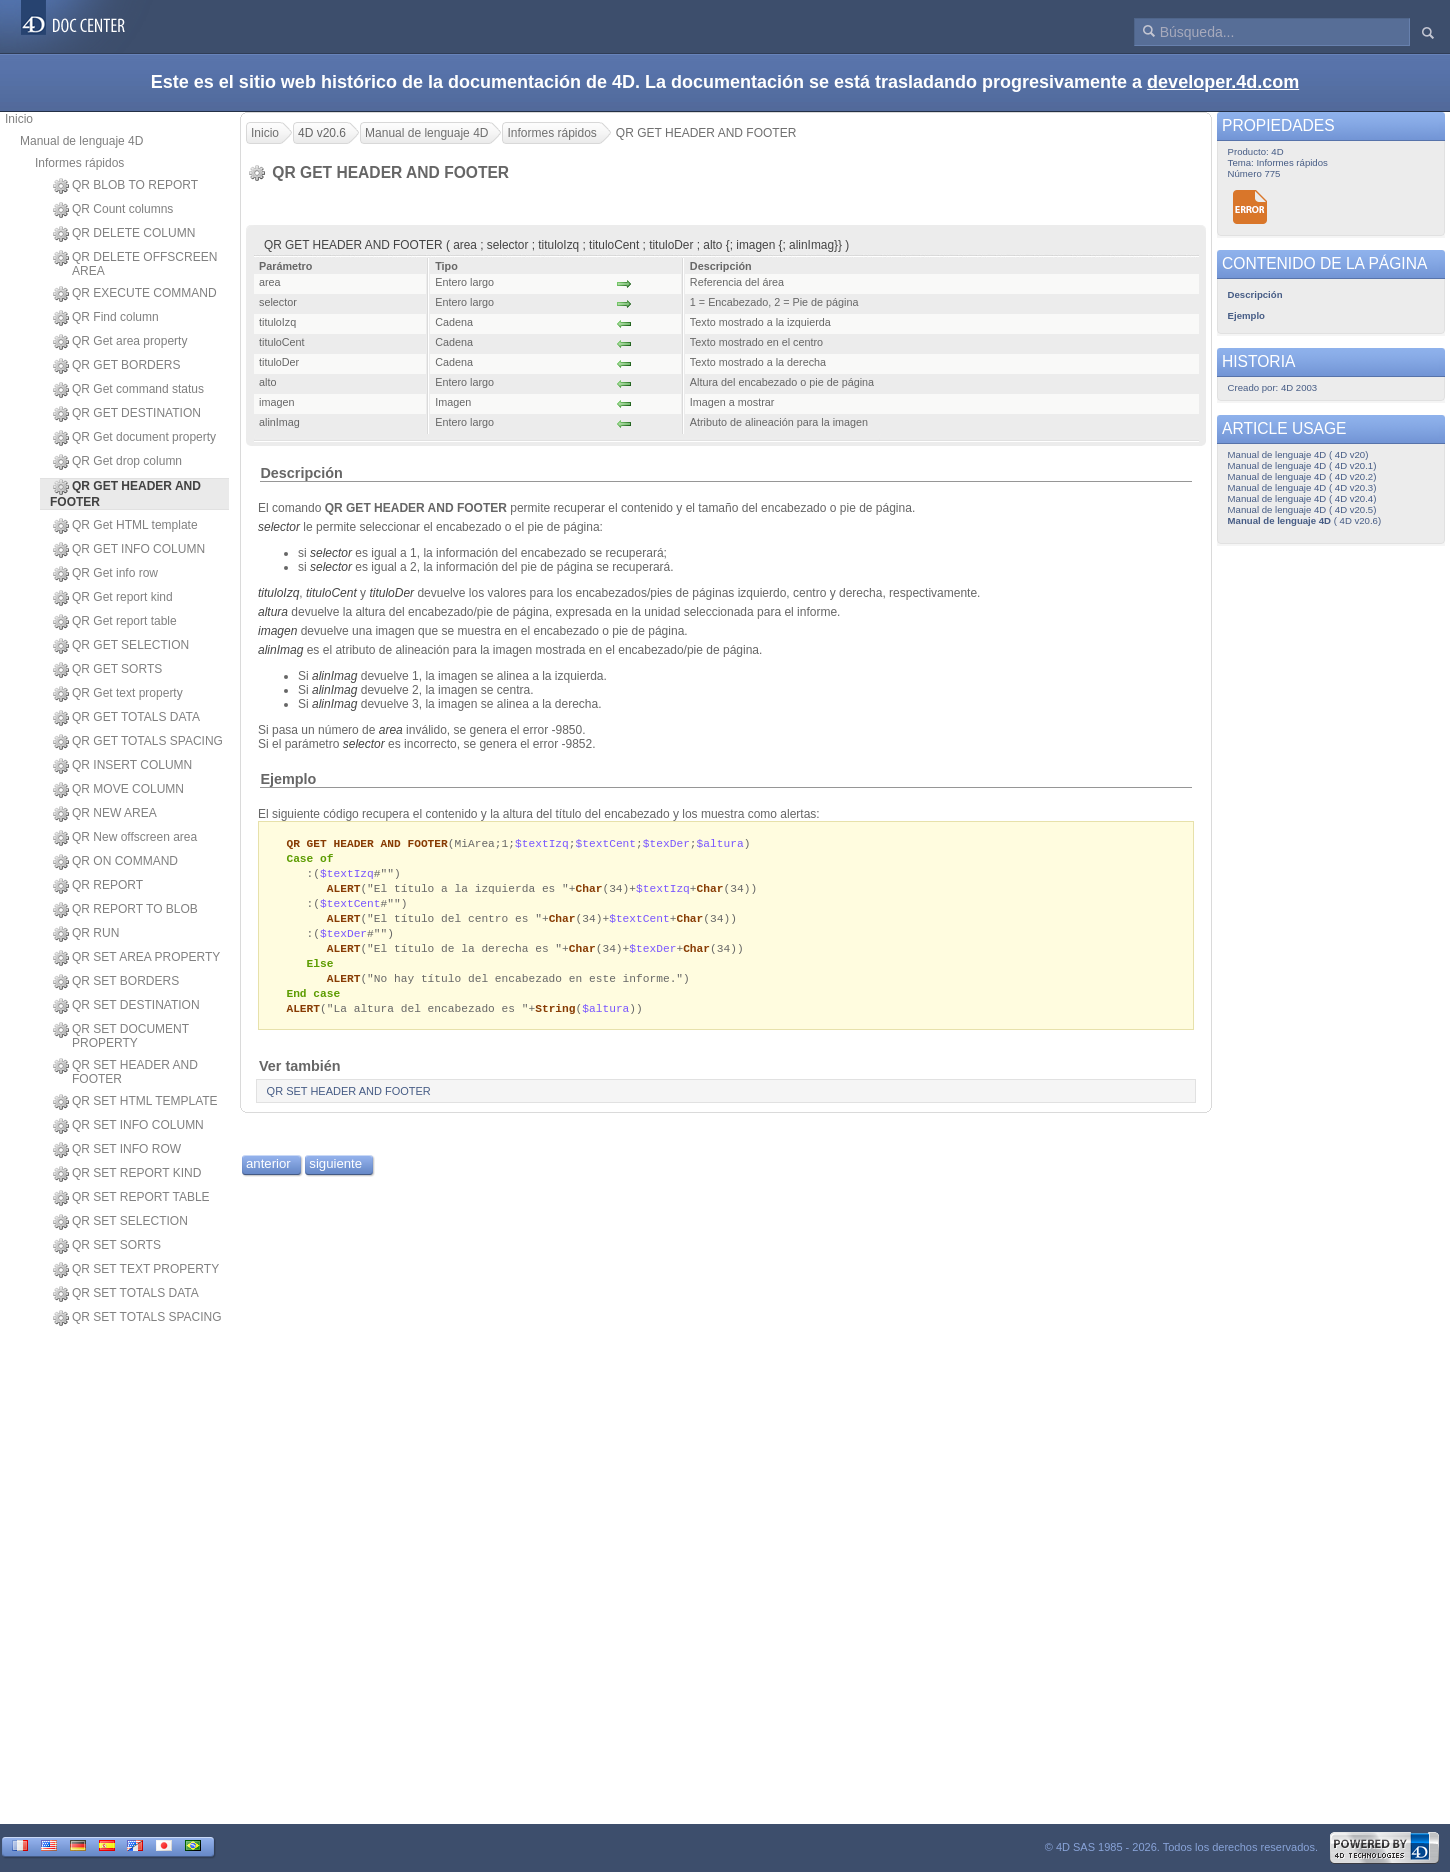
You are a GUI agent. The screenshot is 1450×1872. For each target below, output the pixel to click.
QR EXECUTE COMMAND (135, 294)
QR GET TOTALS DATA (126, 718)
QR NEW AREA (105, 814)
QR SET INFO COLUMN (128, 1126)
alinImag (280, 650)
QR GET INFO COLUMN (129, 550)
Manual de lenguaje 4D (81, 141)
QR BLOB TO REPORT (125, 186)
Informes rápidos (79, 163)
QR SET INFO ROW (117, 1150)
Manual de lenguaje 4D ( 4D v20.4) (1302, 498)
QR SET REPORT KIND (127, 1174)
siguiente (335, 1175)
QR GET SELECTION (121, 646)
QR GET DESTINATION (127, 414)
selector (279, 527)
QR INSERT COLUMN (122, 766)
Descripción (301, 473)
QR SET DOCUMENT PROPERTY (121, 1036)
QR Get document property (134, 438)
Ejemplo (288, 779)
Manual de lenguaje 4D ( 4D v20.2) (1302, 476)
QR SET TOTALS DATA (126, 1294)
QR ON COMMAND (115, 862)
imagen (277, 631)
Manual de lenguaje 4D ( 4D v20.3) (1302, 487)
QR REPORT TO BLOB (125, 910)
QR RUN (86, 934)
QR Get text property (118, 694)
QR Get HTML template (125, 526)
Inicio (19, 119)
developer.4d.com (1223, 82)
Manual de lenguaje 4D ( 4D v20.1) (1302, 465)
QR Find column (106, 318)
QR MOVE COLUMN (118, 790)
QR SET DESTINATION (126, 1006)
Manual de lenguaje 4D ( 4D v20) (1298, 454)
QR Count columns (113, 210)
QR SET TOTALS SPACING (137, 1318)
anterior (268, 1175)
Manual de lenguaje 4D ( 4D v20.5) (1302, 509)
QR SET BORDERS (116, 982)
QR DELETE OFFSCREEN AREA (135, 264)
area (391, 730)
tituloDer (391, 593)
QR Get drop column (117, 462)
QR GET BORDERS (116, 366)
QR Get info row (105, 574)
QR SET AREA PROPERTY (136, 958)
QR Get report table (115, 622)
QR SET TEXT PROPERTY (136, 1270)
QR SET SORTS (107, 1246)
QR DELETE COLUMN (124, 234)
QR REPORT (98, 886)
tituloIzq (278, 593)
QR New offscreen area (125, 838)
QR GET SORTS (107, 670)
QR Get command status (128, 390)
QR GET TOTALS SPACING (138, 742)
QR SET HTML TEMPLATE (135, 1102)
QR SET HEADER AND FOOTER (125, 1072)
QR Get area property (120, 342)
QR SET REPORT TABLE (131, 1198)
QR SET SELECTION (120, 1222)
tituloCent (331, 593)
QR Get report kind (113, 598)
